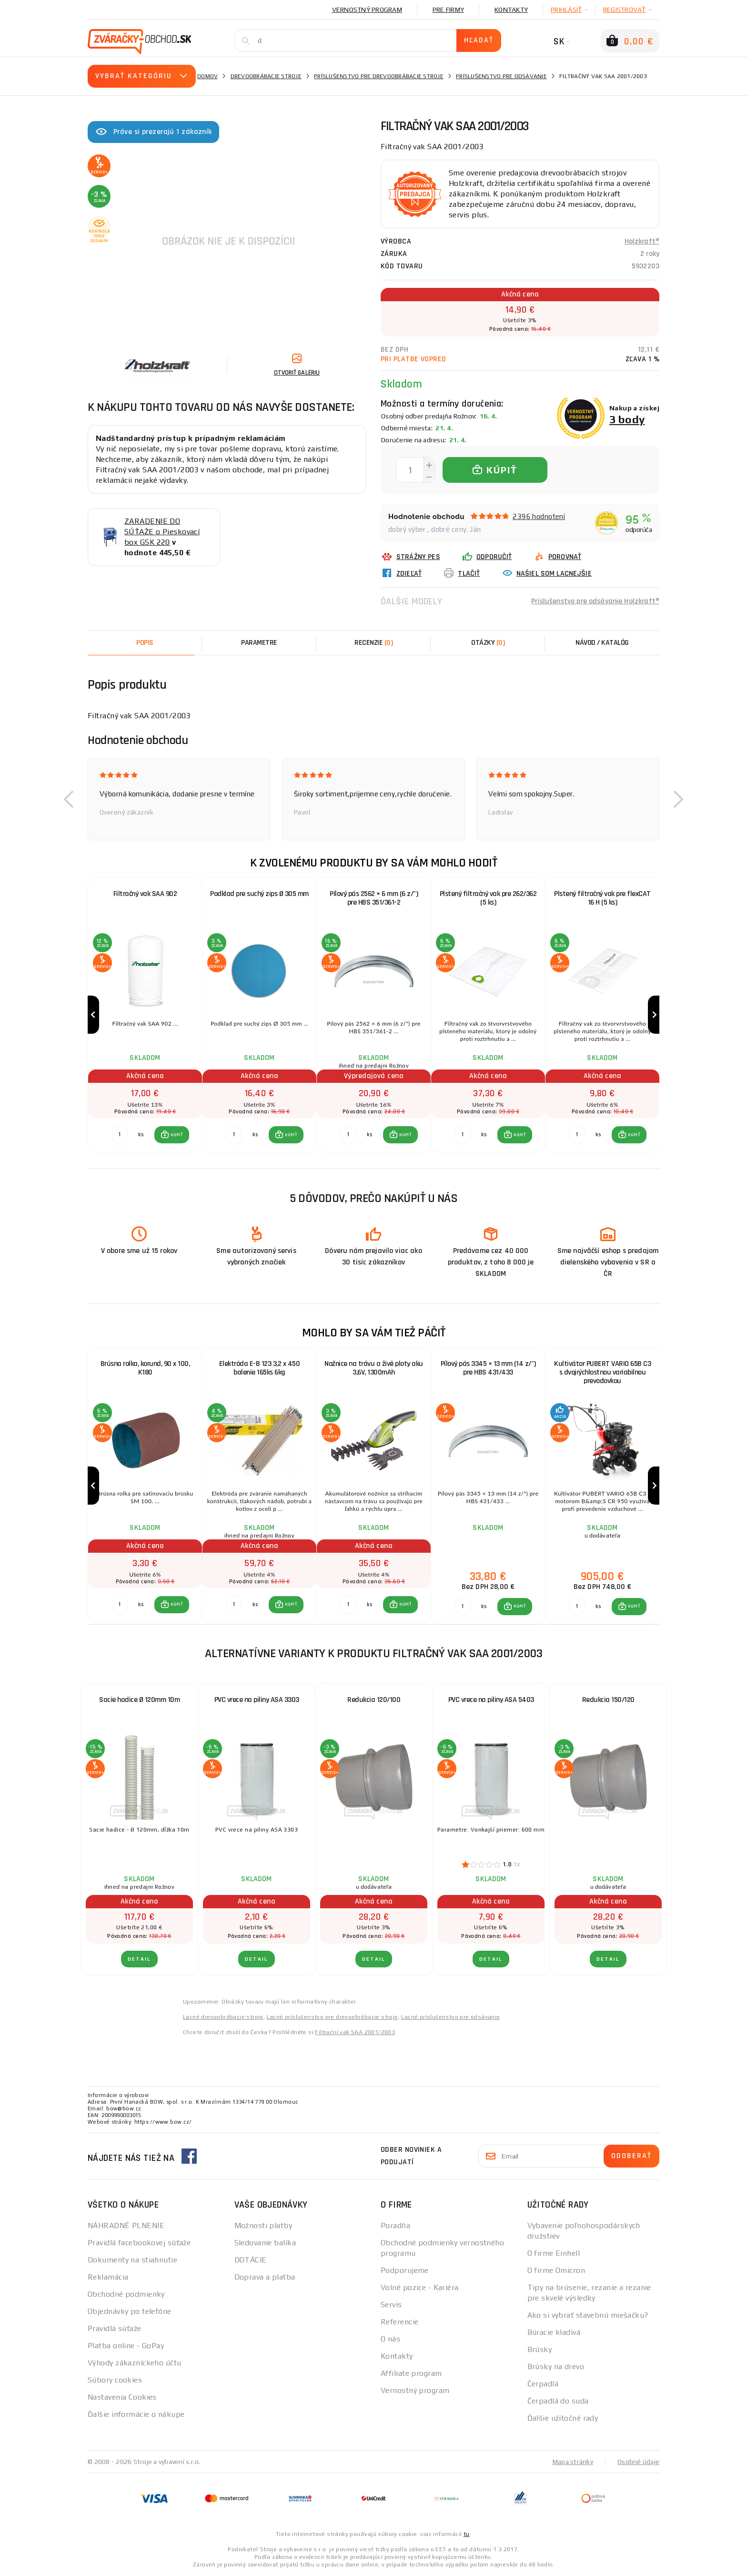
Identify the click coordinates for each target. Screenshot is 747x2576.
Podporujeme (405, 2270)
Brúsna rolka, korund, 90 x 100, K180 (145, 1368)
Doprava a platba (264, 2276)
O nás (390, 2338)
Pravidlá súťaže (114, 2328)
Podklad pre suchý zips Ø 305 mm (259, 894)
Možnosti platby (263, 2225)
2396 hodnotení (539, 516)
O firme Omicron (556, 2270)
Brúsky (539, 2349)
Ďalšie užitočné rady (562, 2418)
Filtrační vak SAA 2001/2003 (355, 2032)
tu (467, 2534)
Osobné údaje (638, 2461)
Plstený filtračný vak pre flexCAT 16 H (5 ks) (602, 898)
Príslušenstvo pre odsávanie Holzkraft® (595, 601)
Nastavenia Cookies (122, 2397)
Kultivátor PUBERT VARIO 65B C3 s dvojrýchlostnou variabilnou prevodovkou (602, 1372)
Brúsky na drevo (556, 2366)
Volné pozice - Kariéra (420, 2287)
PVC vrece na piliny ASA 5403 (491, 1700)
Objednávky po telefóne (130, 2311)
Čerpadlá (543, 2383)
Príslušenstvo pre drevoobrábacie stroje (379, 76)
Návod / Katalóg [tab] (602, 643)
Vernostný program (367, 9)
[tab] (373, 643)
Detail (139, 1959)
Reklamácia (108, 2276)
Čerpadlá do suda (558, 2400)
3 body (627, 419)
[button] (68, 799)
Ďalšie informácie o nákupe (136, 2414)
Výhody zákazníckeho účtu (135, 2362)
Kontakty (511, 9)
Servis (391, 2304)
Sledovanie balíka (265, 2242)
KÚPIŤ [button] (176, 1135)
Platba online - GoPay (126, 2345)
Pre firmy (448, 9)
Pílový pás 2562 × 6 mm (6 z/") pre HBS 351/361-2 (374, 898)
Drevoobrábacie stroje (266, 76)
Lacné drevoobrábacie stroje (223, 2017)
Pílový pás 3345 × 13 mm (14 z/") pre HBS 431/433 (488, 1368)
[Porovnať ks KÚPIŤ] (119, 1134)
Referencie (399, 2321)
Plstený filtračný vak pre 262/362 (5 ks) (488, 898)
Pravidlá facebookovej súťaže (139, 2242)
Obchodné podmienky (126, 2294)
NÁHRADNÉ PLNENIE (126, 2225)
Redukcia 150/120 (608, 1700)
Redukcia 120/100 (373, 1700)
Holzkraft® (642, 241)
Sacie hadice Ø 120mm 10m (139, 1700)
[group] (145, 1015)
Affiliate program (411, 2373)
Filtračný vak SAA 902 (145, 894)
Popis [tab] (144, 643)
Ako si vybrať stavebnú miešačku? (587, 2315)
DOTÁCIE (250, 2259)
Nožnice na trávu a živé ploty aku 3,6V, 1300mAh (373, 1368)
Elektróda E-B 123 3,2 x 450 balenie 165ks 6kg (259, 1368)
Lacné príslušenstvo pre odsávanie (450, 2017)
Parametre (259, 643)
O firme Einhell (553, 2253)
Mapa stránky (573, 2461)
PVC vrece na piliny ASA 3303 (256, 1700)
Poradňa (395, 2225)
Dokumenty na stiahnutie (132, 2259)
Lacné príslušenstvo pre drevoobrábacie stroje (332, 2017)
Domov (207, 76)
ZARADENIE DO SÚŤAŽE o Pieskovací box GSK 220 (162, 532)
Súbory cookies (115, 2379)
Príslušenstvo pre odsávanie (501, 76)
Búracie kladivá (554, 2332)
